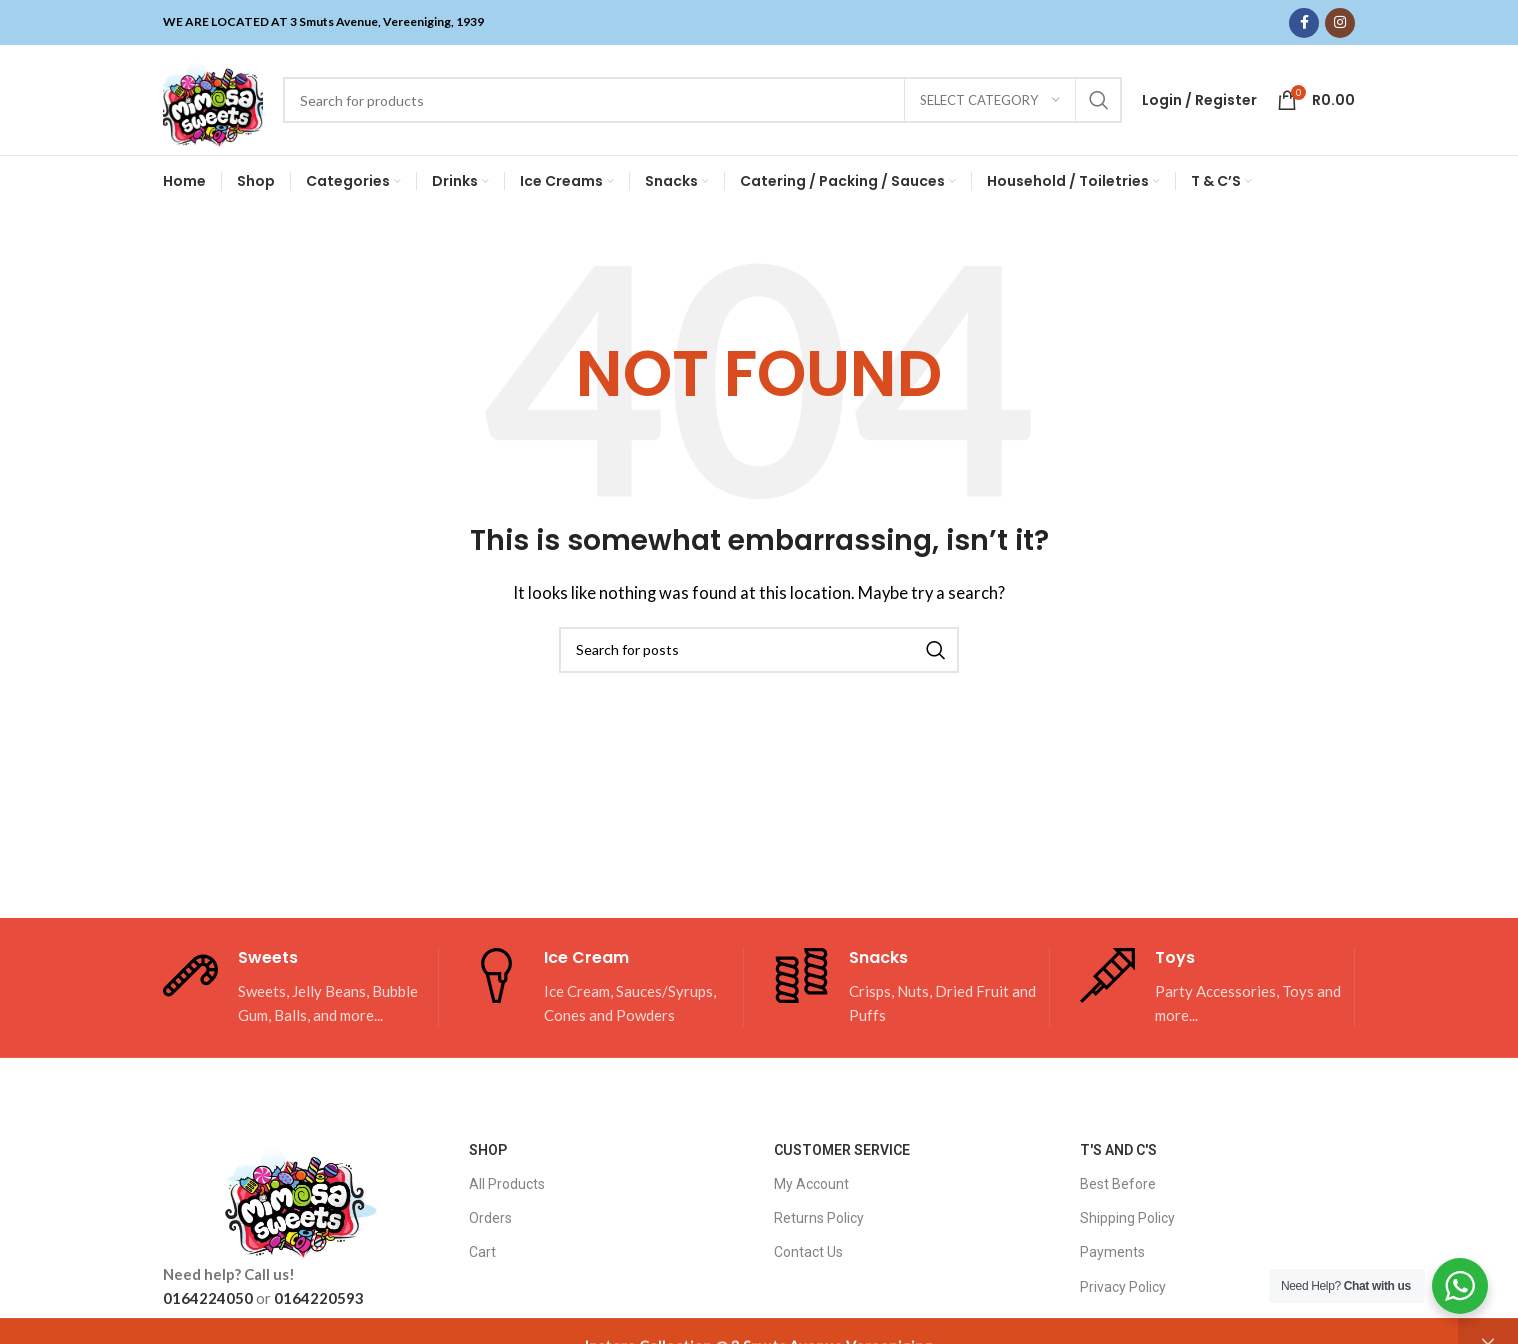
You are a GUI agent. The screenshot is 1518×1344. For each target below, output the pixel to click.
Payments (1112, 1252)
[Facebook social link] (1304, 23)
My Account (811, 1184)
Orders (490, 1218)
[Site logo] (213, 98)
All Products (507, 1184)
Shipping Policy (1127, 1218)
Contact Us (808, 1252)
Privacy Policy (1123, 1287)
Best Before (1118, 1184)
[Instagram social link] (1340, 23)
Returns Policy (819, 1218)
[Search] (702, 100)
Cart (482, 1252)
